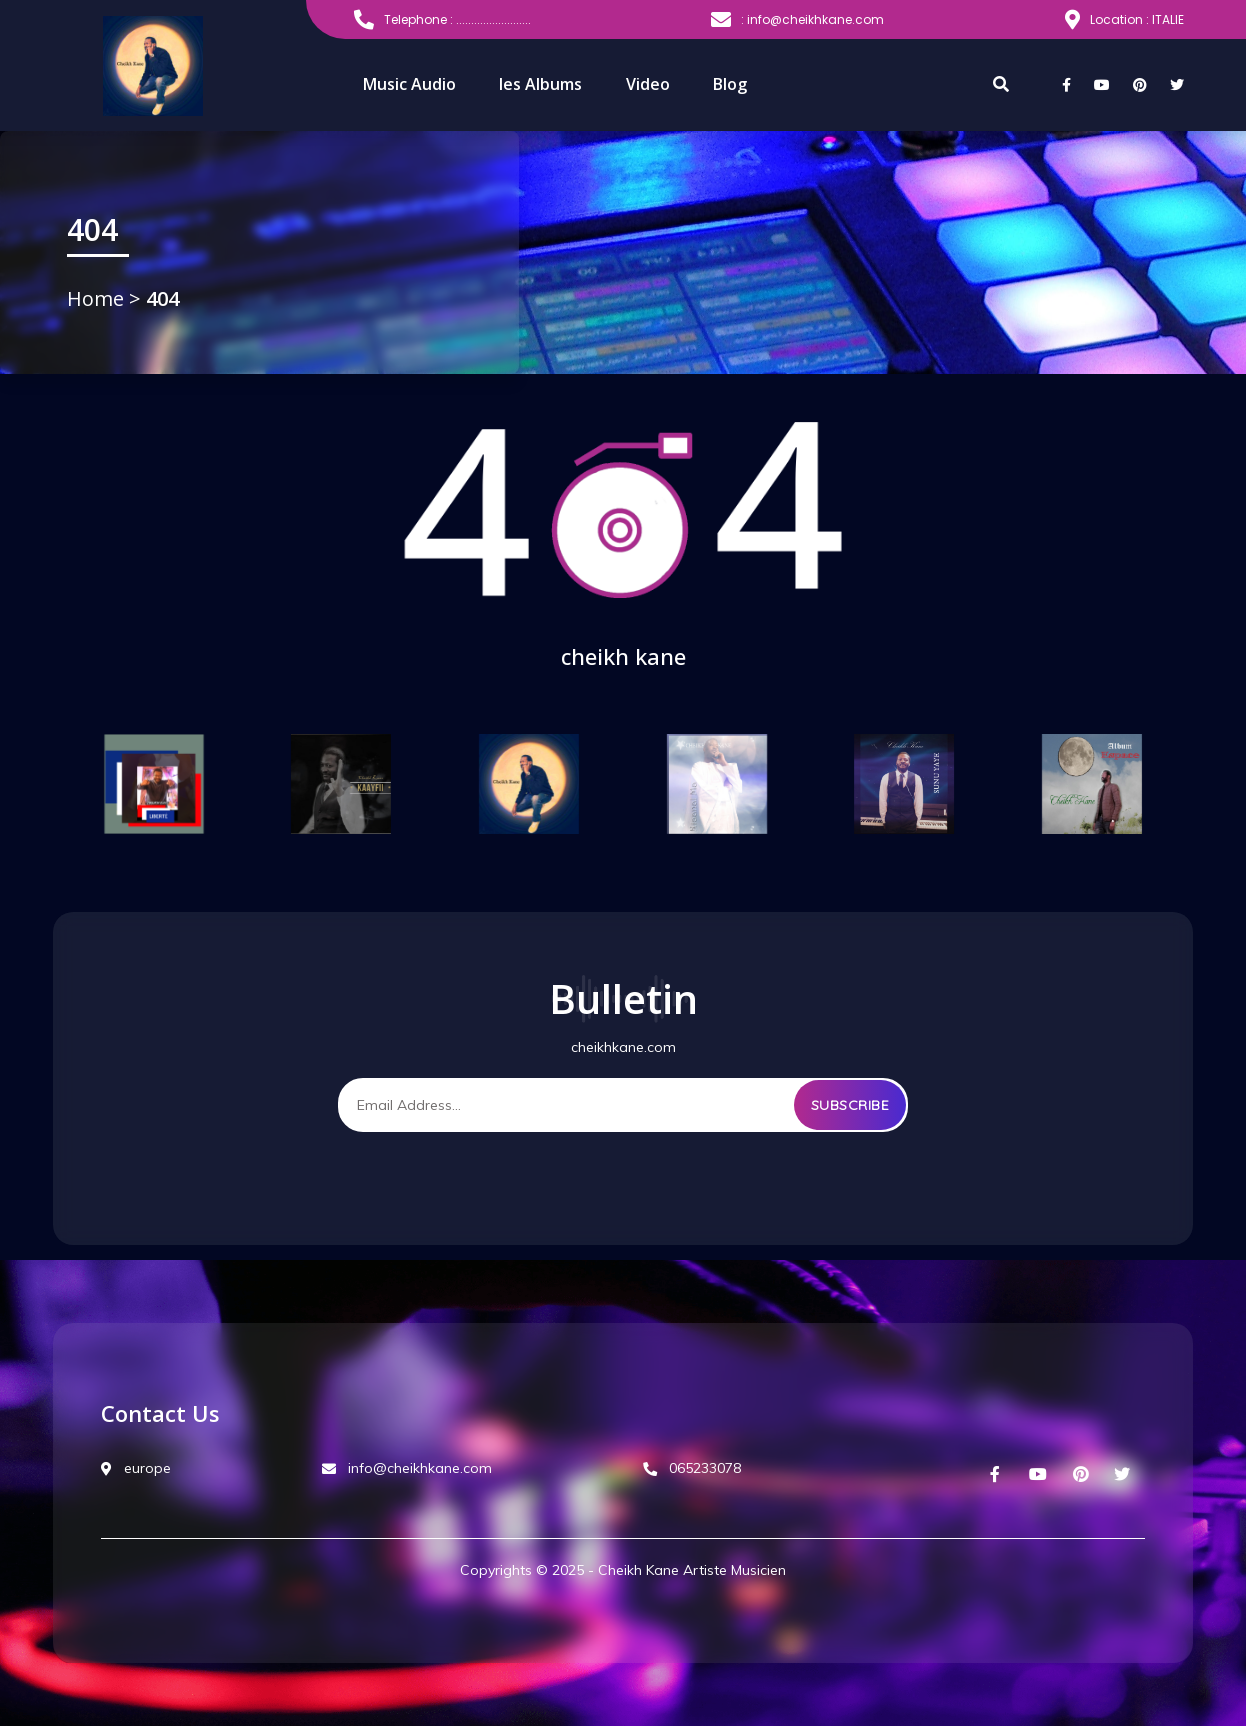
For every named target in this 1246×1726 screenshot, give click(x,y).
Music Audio (409, 84)
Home (98, 298)
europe (136, 1468)
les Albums (540, 84)
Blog (730, 84)
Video (648, 84)
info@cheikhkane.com (407, 1468)
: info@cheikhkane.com (797, 20)
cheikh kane (623, 656)
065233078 (692, 1468)
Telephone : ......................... (442, 20)
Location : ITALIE (1124, 20)
